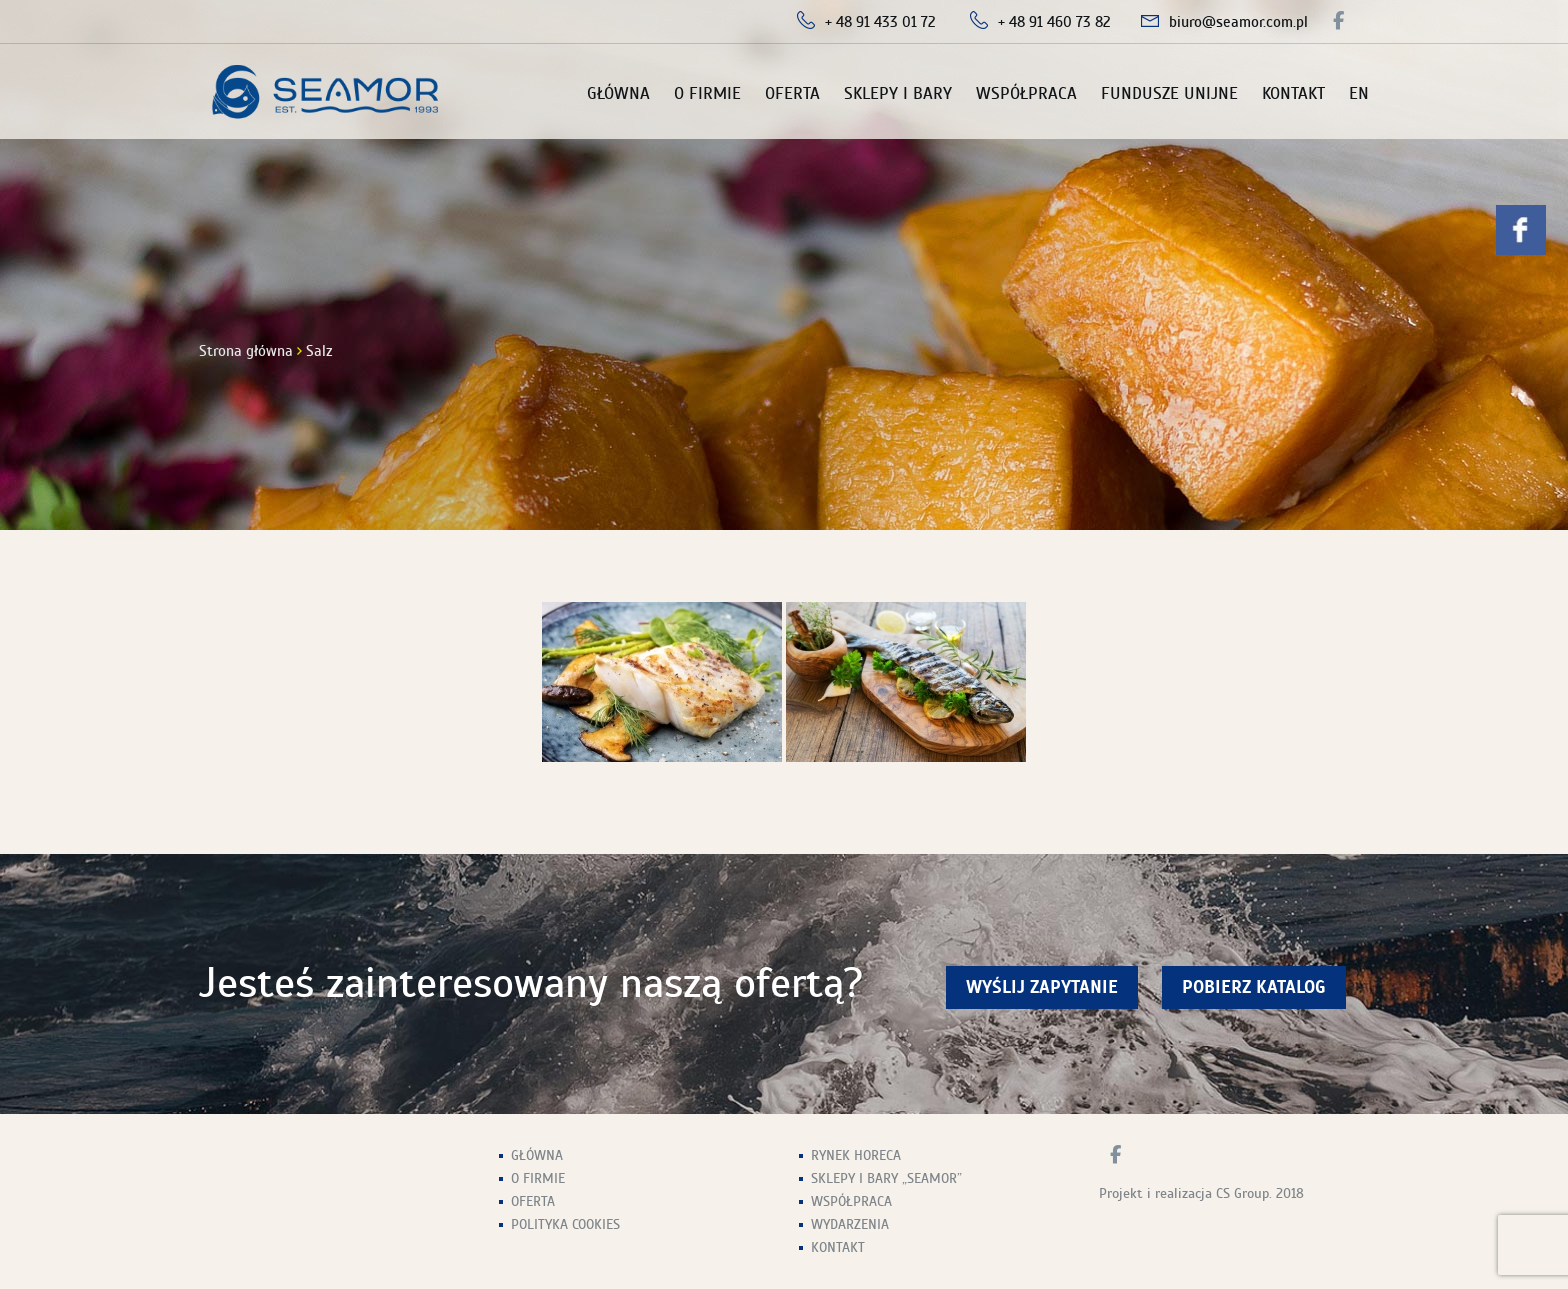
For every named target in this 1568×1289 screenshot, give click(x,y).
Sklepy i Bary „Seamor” (886, 1178)
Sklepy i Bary (898, 93)
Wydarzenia (850, 1224)
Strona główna (246, 351)
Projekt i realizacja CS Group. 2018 (1201, 1193)
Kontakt (1293, 93)
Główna (618, 93)
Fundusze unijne (1169, 93)
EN (1359, 93)
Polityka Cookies (565, 1224)
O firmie (707, 93)
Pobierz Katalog (1254, 987)
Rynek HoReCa (856, 1155)
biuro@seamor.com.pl (1238, 22)
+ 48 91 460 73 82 (1054, 22)
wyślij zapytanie (1042, 987)
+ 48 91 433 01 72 (880, 22)
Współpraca (1026, 93)
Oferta (792, 93)
